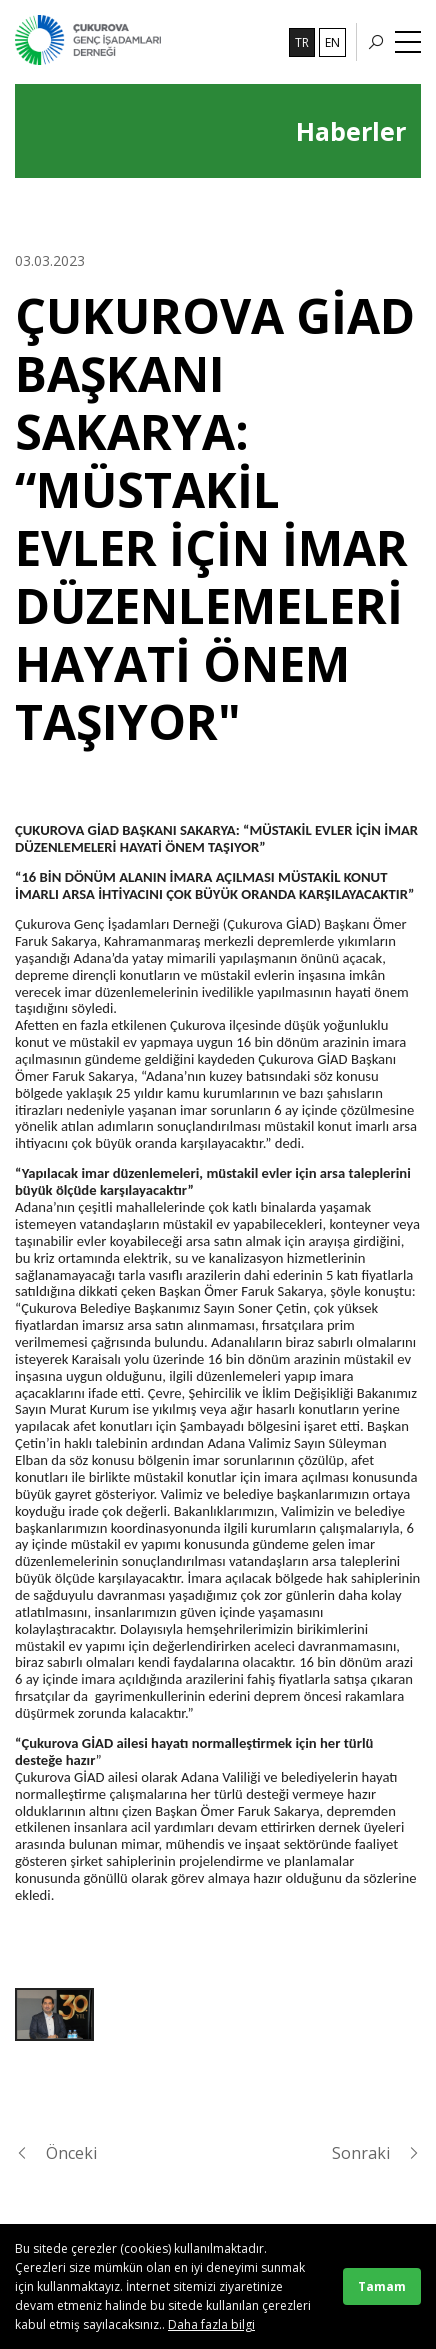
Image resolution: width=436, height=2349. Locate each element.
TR (302, 42)
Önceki (56, 2153)
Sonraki (376, 2153)
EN (332, 42)
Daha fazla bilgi (211, 2324)
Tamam (382, 2286)
